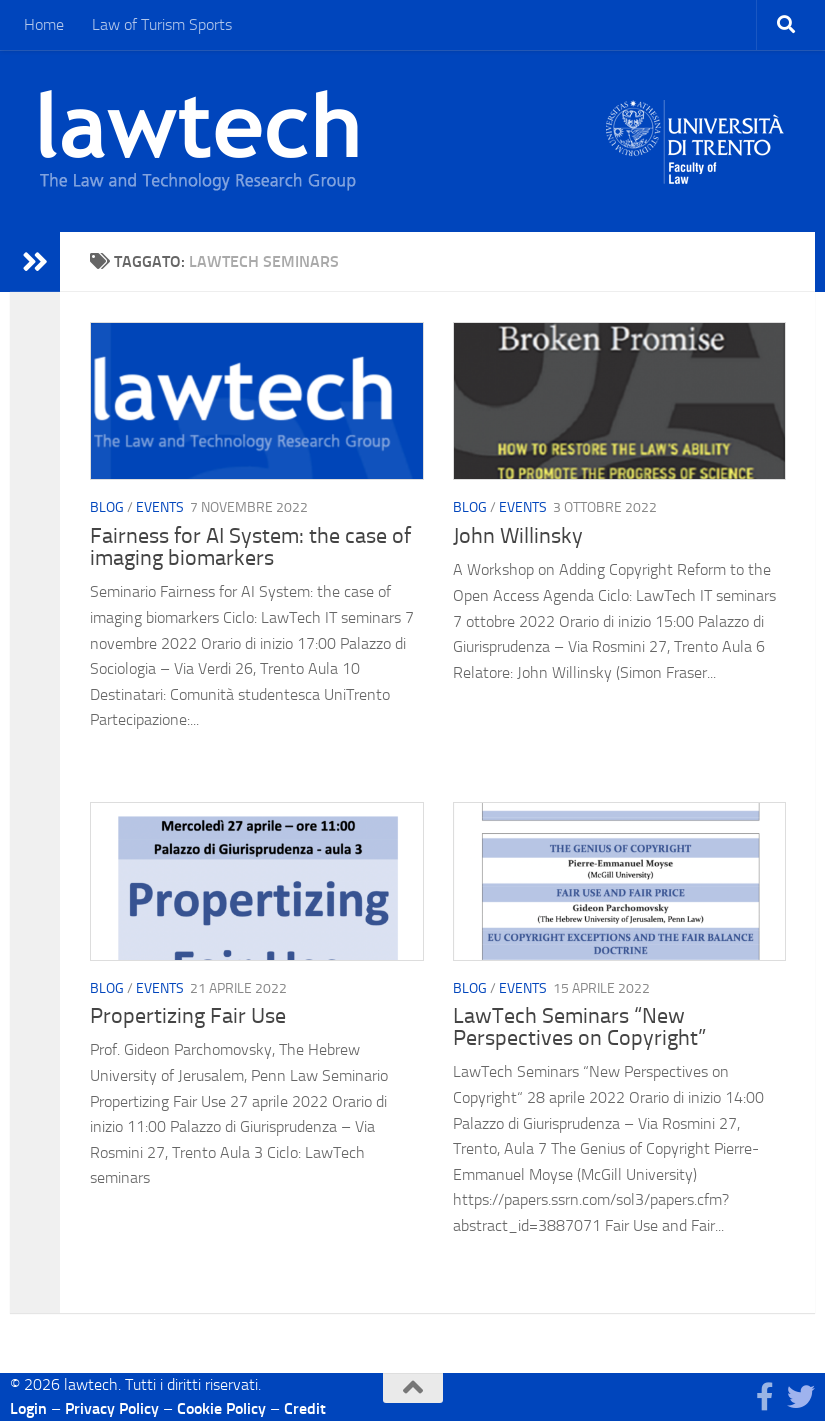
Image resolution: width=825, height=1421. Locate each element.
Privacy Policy (112, 1408)
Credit (305, 1408)
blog (107, 508)
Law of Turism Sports (162, 24)
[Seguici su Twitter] (801, 1397)
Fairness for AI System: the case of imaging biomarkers (250, 547)
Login (28, 1408)
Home (44, 24)
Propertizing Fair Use (188, 1016)
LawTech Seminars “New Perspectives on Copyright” (579, 1027)
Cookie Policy (221, 1408)
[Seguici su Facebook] (765, 1397)
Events (160, 508)
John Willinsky (518, 536)
